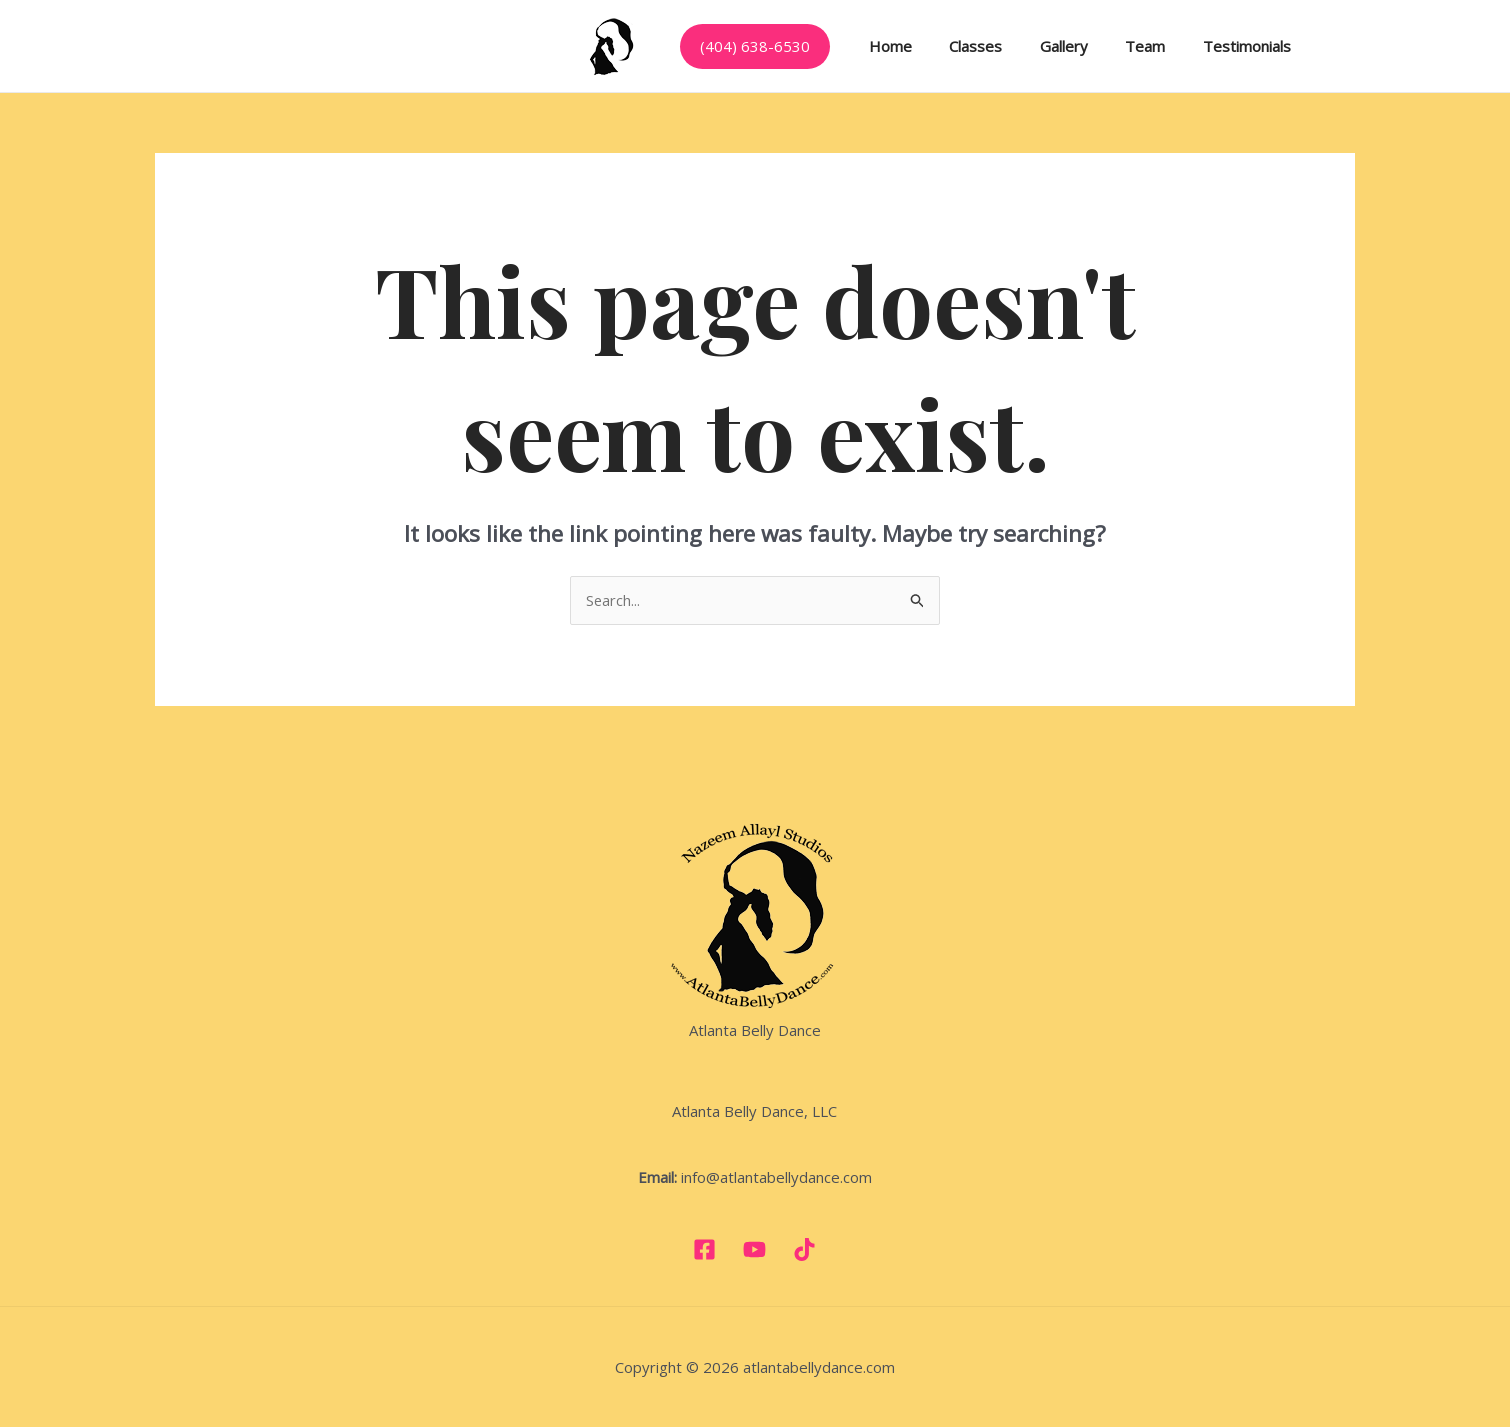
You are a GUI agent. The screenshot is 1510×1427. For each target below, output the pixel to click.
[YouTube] (754, 1249)
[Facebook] (704, 1249)
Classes (964, 46)
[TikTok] (804, 1249)
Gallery (1045, 46)
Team (1119, 46)
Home (886, 46)
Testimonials (1213, 46)
